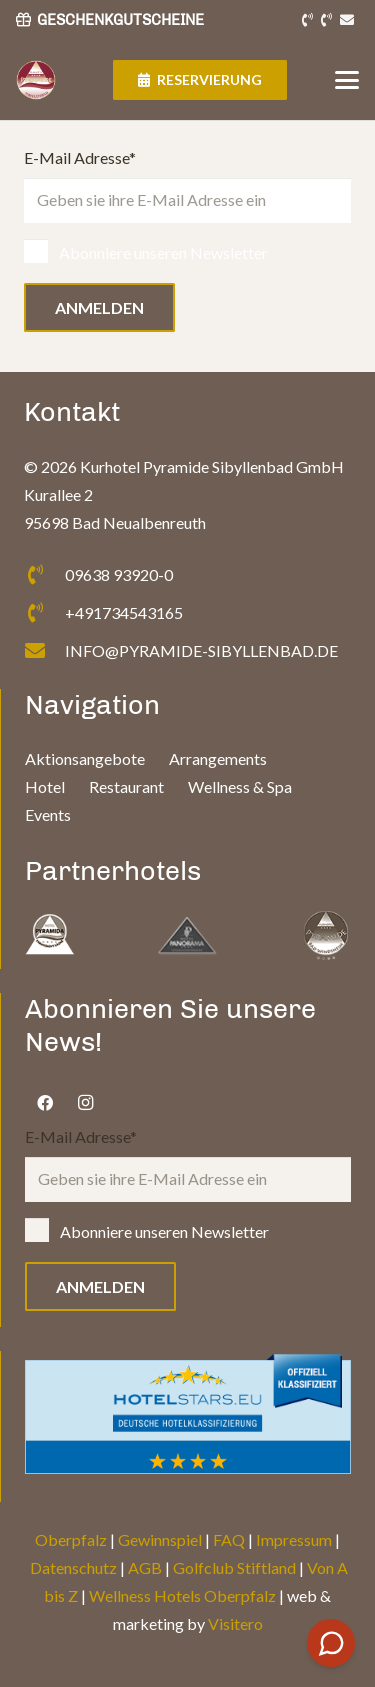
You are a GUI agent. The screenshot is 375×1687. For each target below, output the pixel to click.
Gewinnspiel (160, 1539)
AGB (145, 1567)
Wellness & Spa (240, 786)
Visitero (235, 1623)
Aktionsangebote (85, 758)
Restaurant (126, 786)
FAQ (229, 1539)
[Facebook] (45, 1103)
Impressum (294, 1539)
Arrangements (218, 758)
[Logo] (36, 80)
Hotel (45, 786)
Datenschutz (73, 1567)
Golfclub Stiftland (234, 1567)
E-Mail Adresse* (187, 185)
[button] (347, 80)
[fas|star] (50, 936)
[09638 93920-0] (44, 575)
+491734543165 (124, 612)
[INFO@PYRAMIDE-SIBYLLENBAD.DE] (44, 651)
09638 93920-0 (119, 574)
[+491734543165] (44, 613)
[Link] (307, 20)
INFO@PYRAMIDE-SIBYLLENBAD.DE (201, 650)
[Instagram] (85, 1103)
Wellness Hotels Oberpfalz (182, 1595)
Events (48, 814)
